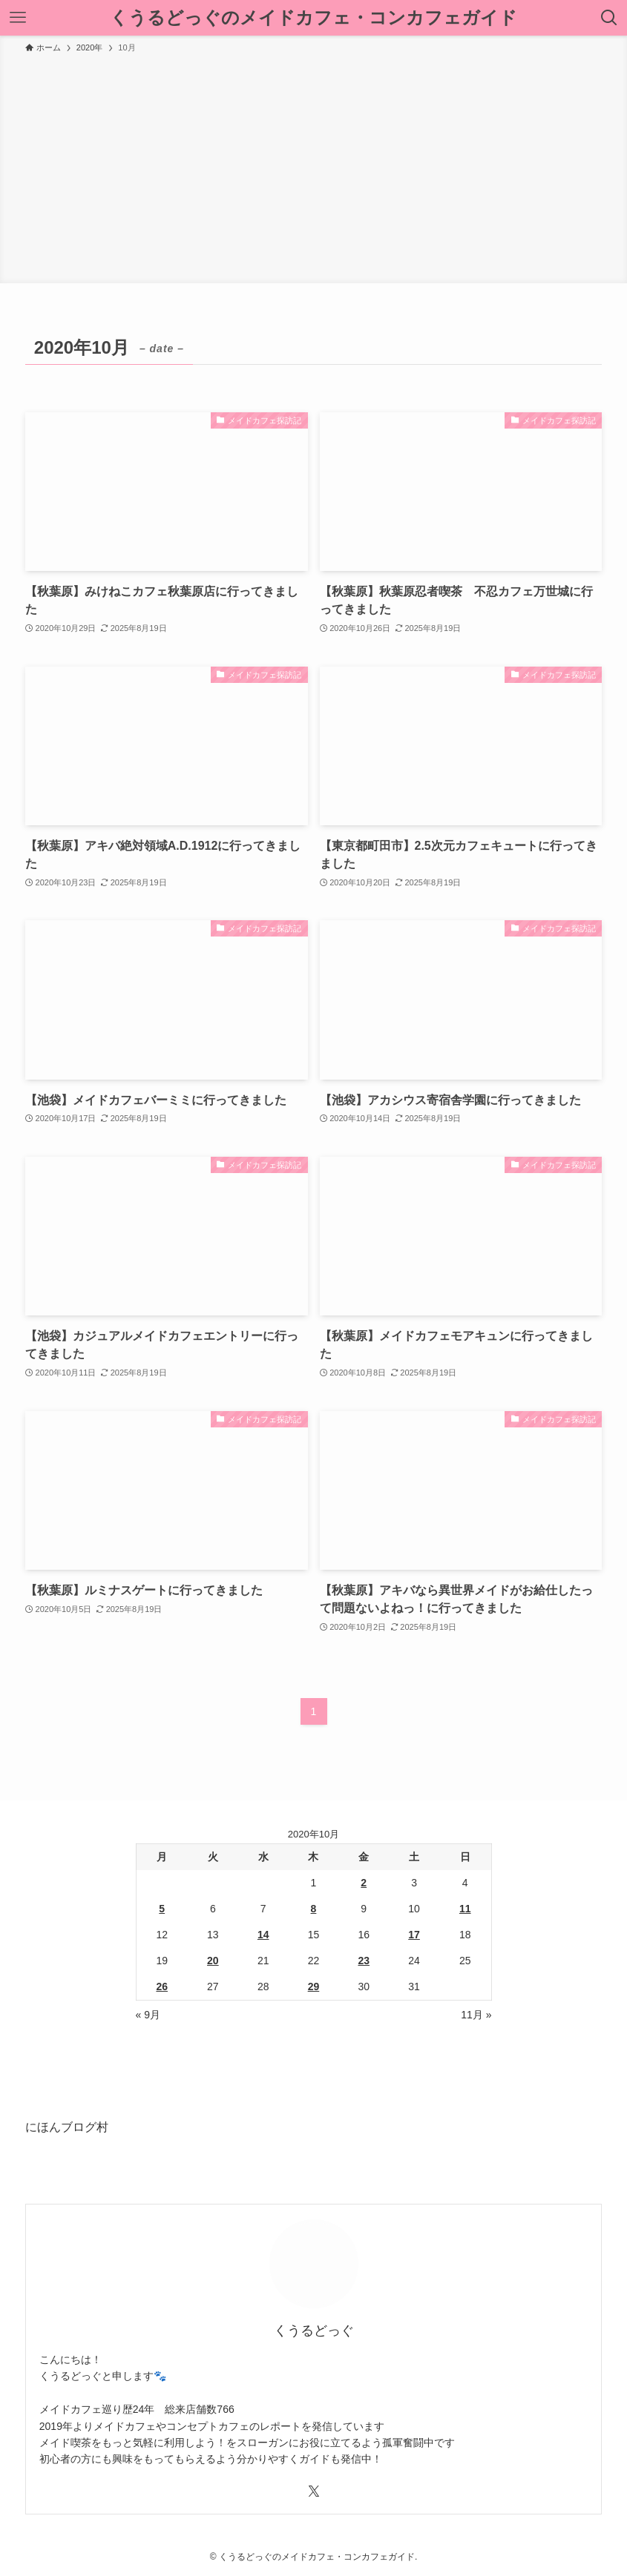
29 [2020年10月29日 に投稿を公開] (314, 1986)
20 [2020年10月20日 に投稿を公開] (213, 1960)
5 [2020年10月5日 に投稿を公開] (162, 1909)
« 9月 (148, 2015)
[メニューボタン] (18, 18)
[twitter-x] (313, 2491)
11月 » (476, 2015)
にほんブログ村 (66, 2127)
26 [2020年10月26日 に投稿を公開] (162, 1986)
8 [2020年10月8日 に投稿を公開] (314, 1909)
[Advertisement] (313, 166)
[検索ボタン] (609, 18)
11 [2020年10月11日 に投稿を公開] (465, 1909)
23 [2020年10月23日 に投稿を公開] (364, 1960)
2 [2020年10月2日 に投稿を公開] (364, 1883)
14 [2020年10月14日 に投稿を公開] (263, 1935)
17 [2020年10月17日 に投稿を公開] (414, 1935)
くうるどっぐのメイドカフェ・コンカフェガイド (313, 18)
